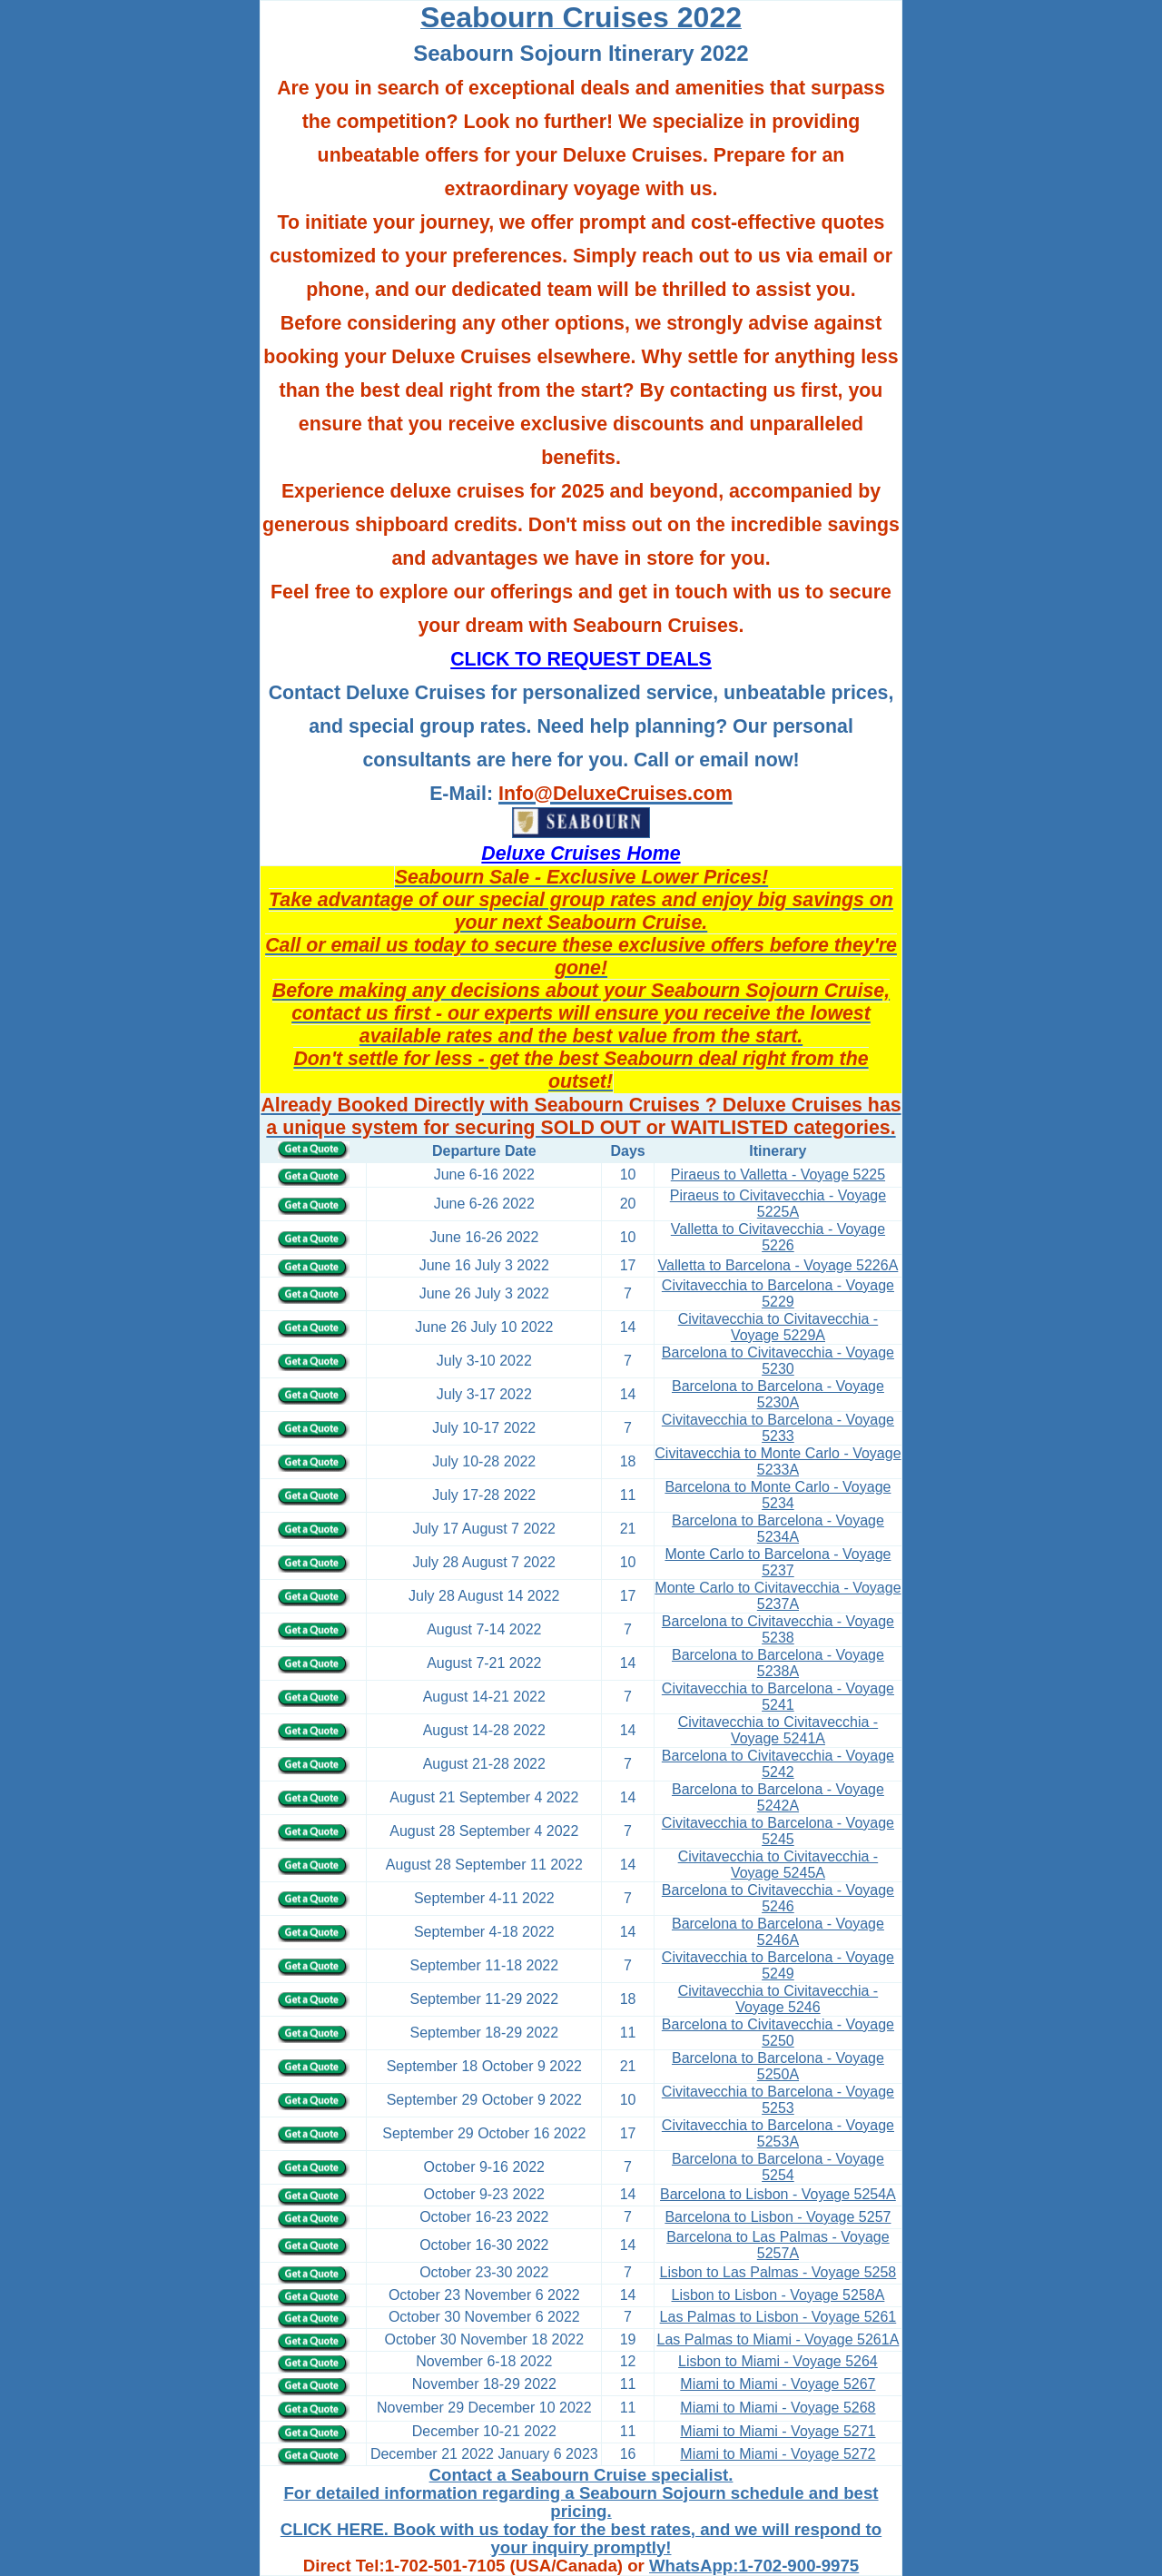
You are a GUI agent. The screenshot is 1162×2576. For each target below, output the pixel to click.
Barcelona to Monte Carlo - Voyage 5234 (778, 1495)
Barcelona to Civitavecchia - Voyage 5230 (778, 1361)
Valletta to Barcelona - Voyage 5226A (778, 1265)
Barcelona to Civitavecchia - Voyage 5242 (778, 1764)
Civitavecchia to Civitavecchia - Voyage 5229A (778, 1327)
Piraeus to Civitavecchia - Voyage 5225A (778, 1203)
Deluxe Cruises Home (580, 853)
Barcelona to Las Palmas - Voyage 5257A (777, 2245)
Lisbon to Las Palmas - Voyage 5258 (778, 2272)
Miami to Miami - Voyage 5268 (777, 2407)
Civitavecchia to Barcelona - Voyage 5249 (778, 1965)
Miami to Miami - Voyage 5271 (777, 2431)
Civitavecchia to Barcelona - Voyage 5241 (778, 1696)
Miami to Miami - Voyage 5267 (777, 2384)
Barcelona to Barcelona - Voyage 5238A (778, 1663)
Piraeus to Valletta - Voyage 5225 (778, 1174)
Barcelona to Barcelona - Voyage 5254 (778, 2167)
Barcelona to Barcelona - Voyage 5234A (778, 1529)
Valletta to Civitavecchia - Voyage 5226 (778, 1237)
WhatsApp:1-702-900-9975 (754, 2565)
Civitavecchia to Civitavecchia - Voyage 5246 (778, 1999)
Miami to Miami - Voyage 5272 (777, 2454)
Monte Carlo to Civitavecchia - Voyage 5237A (778, 1596)
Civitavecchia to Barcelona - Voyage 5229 (778, 1293)
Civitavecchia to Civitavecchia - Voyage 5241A (778, 1730)
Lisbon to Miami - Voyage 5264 (778, 2361)
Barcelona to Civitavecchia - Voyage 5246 (778, 1898)
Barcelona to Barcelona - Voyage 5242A (778, 1797)
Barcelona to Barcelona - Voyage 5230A (778, 1394)
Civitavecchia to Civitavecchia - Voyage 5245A (778, 1864)
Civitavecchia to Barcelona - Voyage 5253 (778, 2100)
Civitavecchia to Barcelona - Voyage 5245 (778, 1831)
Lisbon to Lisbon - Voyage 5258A (778, 2295)
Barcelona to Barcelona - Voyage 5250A (778, 2066)
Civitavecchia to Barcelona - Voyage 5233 (778, 1428)
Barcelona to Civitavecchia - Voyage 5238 (778, 1629)
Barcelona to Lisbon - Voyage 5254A (778, 2194)
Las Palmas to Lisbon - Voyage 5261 (778, 2316)
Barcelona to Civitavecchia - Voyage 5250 (778, 2032)
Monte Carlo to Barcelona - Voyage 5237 (778, 1562)
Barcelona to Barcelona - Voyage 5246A (778, 1932)
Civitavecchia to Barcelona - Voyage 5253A (778, 2133)
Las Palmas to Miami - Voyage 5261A (778, 2339)
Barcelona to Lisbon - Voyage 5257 (778, 2217)
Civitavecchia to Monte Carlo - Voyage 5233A (778, 1461)
